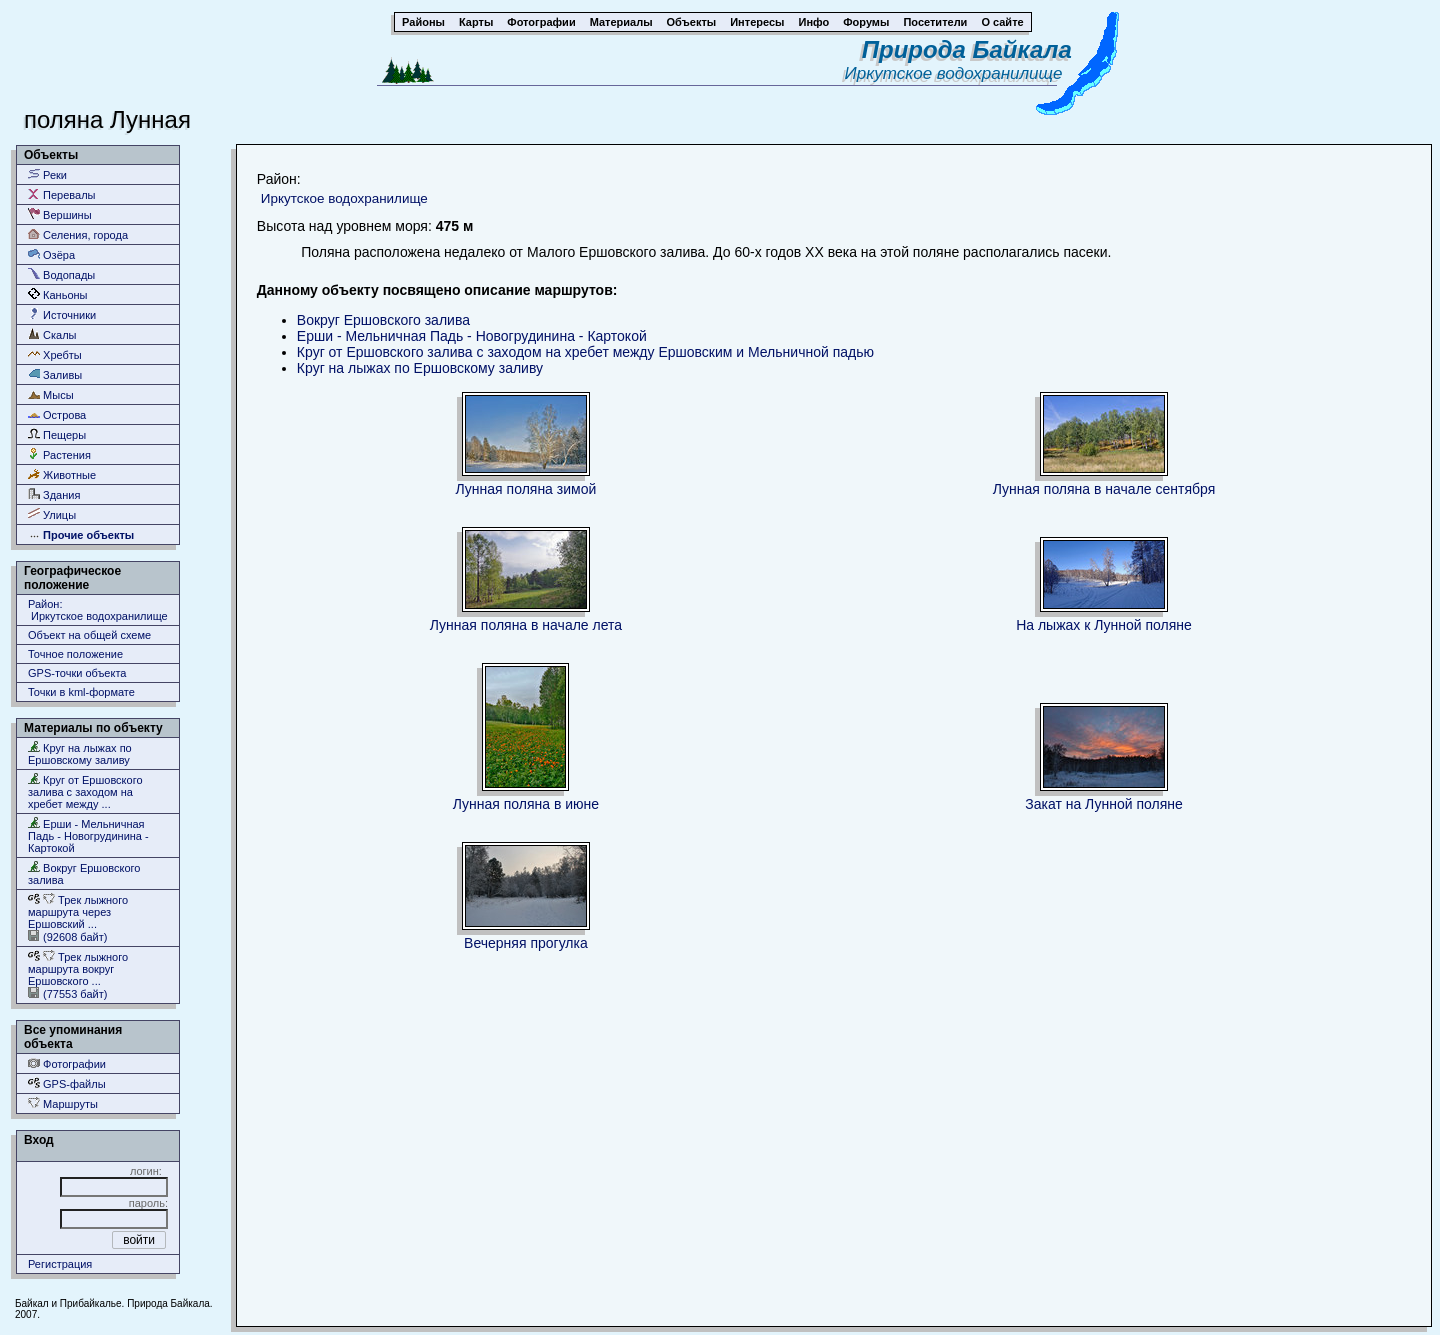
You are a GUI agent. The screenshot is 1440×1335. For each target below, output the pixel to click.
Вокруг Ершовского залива (84, 873)
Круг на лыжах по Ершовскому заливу (80, 753)
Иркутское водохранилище (958, 73)
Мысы (51, 394)
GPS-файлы (67, 1083)
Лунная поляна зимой (526, 489)
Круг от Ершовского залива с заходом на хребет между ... (85, 791)
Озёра (51, 254)
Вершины (60, 214)
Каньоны (58, 294)
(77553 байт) (67, 993)
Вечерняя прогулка (526, 943)
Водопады (61, 274)
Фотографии (67, 1063)
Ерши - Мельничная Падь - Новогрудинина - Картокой (88, 835)
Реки (47, 174)
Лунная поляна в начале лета (526, 625)
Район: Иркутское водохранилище (98, 610)
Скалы (52, 334)
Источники (62, 314)
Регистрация (60, 1264)
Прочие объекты (81, 534)
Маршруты (63, 1103)
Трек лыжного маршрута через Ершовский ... (78, 911)
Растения (59, 454)
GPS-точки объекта (77, 673)
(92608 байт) (67, 936)
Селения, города (78, 234)
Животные (62, 474)
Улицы (52, 514)
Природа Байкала (967, 49)
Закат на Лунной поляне (1104, 804)
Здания (54, 494)
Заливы (55, 374)
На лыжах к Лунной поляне (1104, 625)
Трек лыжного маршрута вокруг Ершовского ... (78, 968)
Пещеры (57, 434)
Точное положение (75, 654)
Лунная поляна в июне (526, 804)
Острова (57, 414)
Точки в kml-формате (81, 692)
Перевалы (61, 194)
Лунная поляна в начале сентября (1104, 489)
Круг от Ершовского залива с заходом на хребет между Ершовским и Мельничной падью (585, 352)
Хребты (55, 354)
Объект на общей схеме (89, 635)
